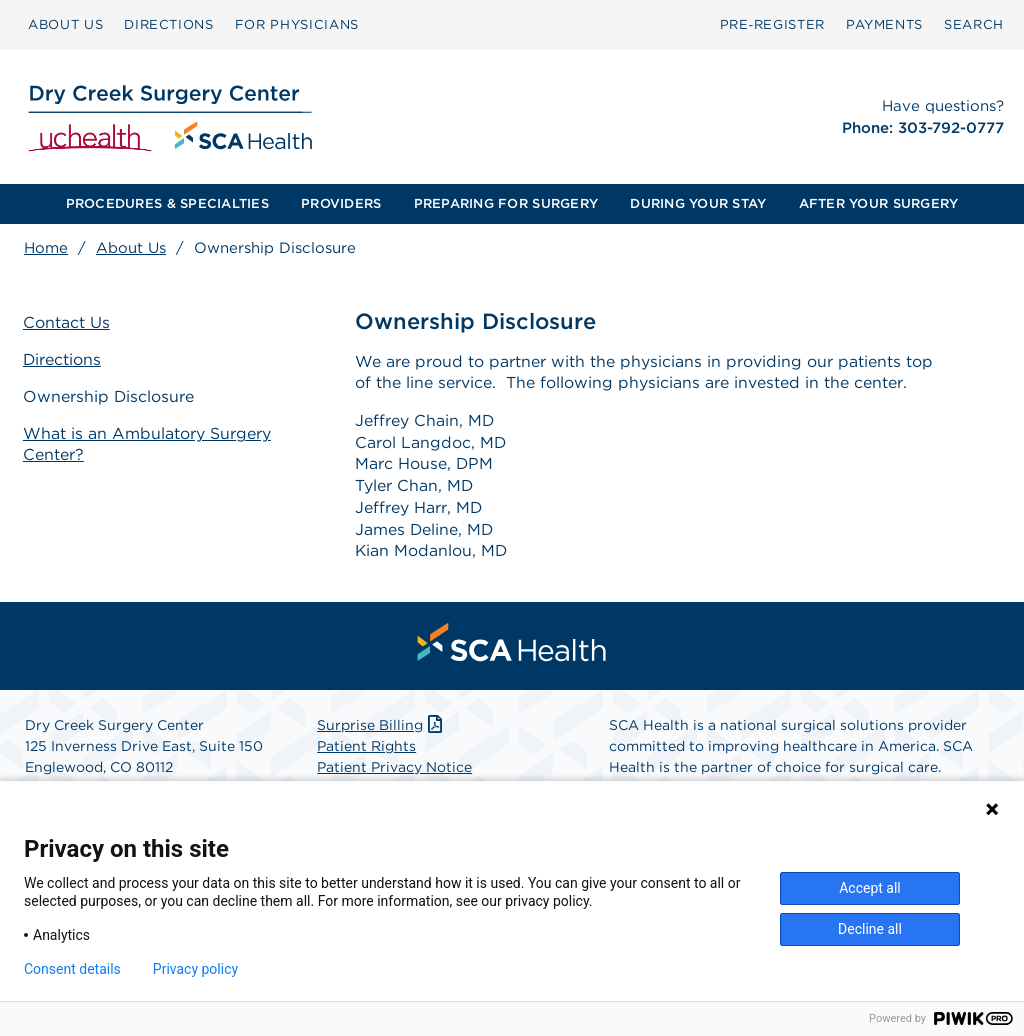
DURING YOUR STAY (698, 203)
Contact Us (67, 322)
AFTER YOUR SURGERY (879, 203)
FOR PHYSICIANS (297, 24)
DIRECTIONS (169, 24)
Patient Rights (366, 749)
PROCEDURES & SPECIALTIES (167, 203)
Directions (63, 359)
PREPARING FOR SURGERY (506, 203)
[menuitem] (65, 25)
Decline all (870, 929)
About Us (131, 248)
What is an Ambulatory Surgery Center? (148, 444)
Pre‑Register (772, 24)
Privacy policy (195, 969)
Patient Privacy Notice (394, 770)
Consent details (72, 969)
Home (46, 248)
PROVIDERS (341, 203)
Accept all (870, 888)
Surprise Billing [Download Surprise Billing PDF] (381, 728)
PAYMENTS (884, 24)
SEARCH (974, 24)
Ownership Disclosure (110, 396)
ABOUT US (65, 24)
